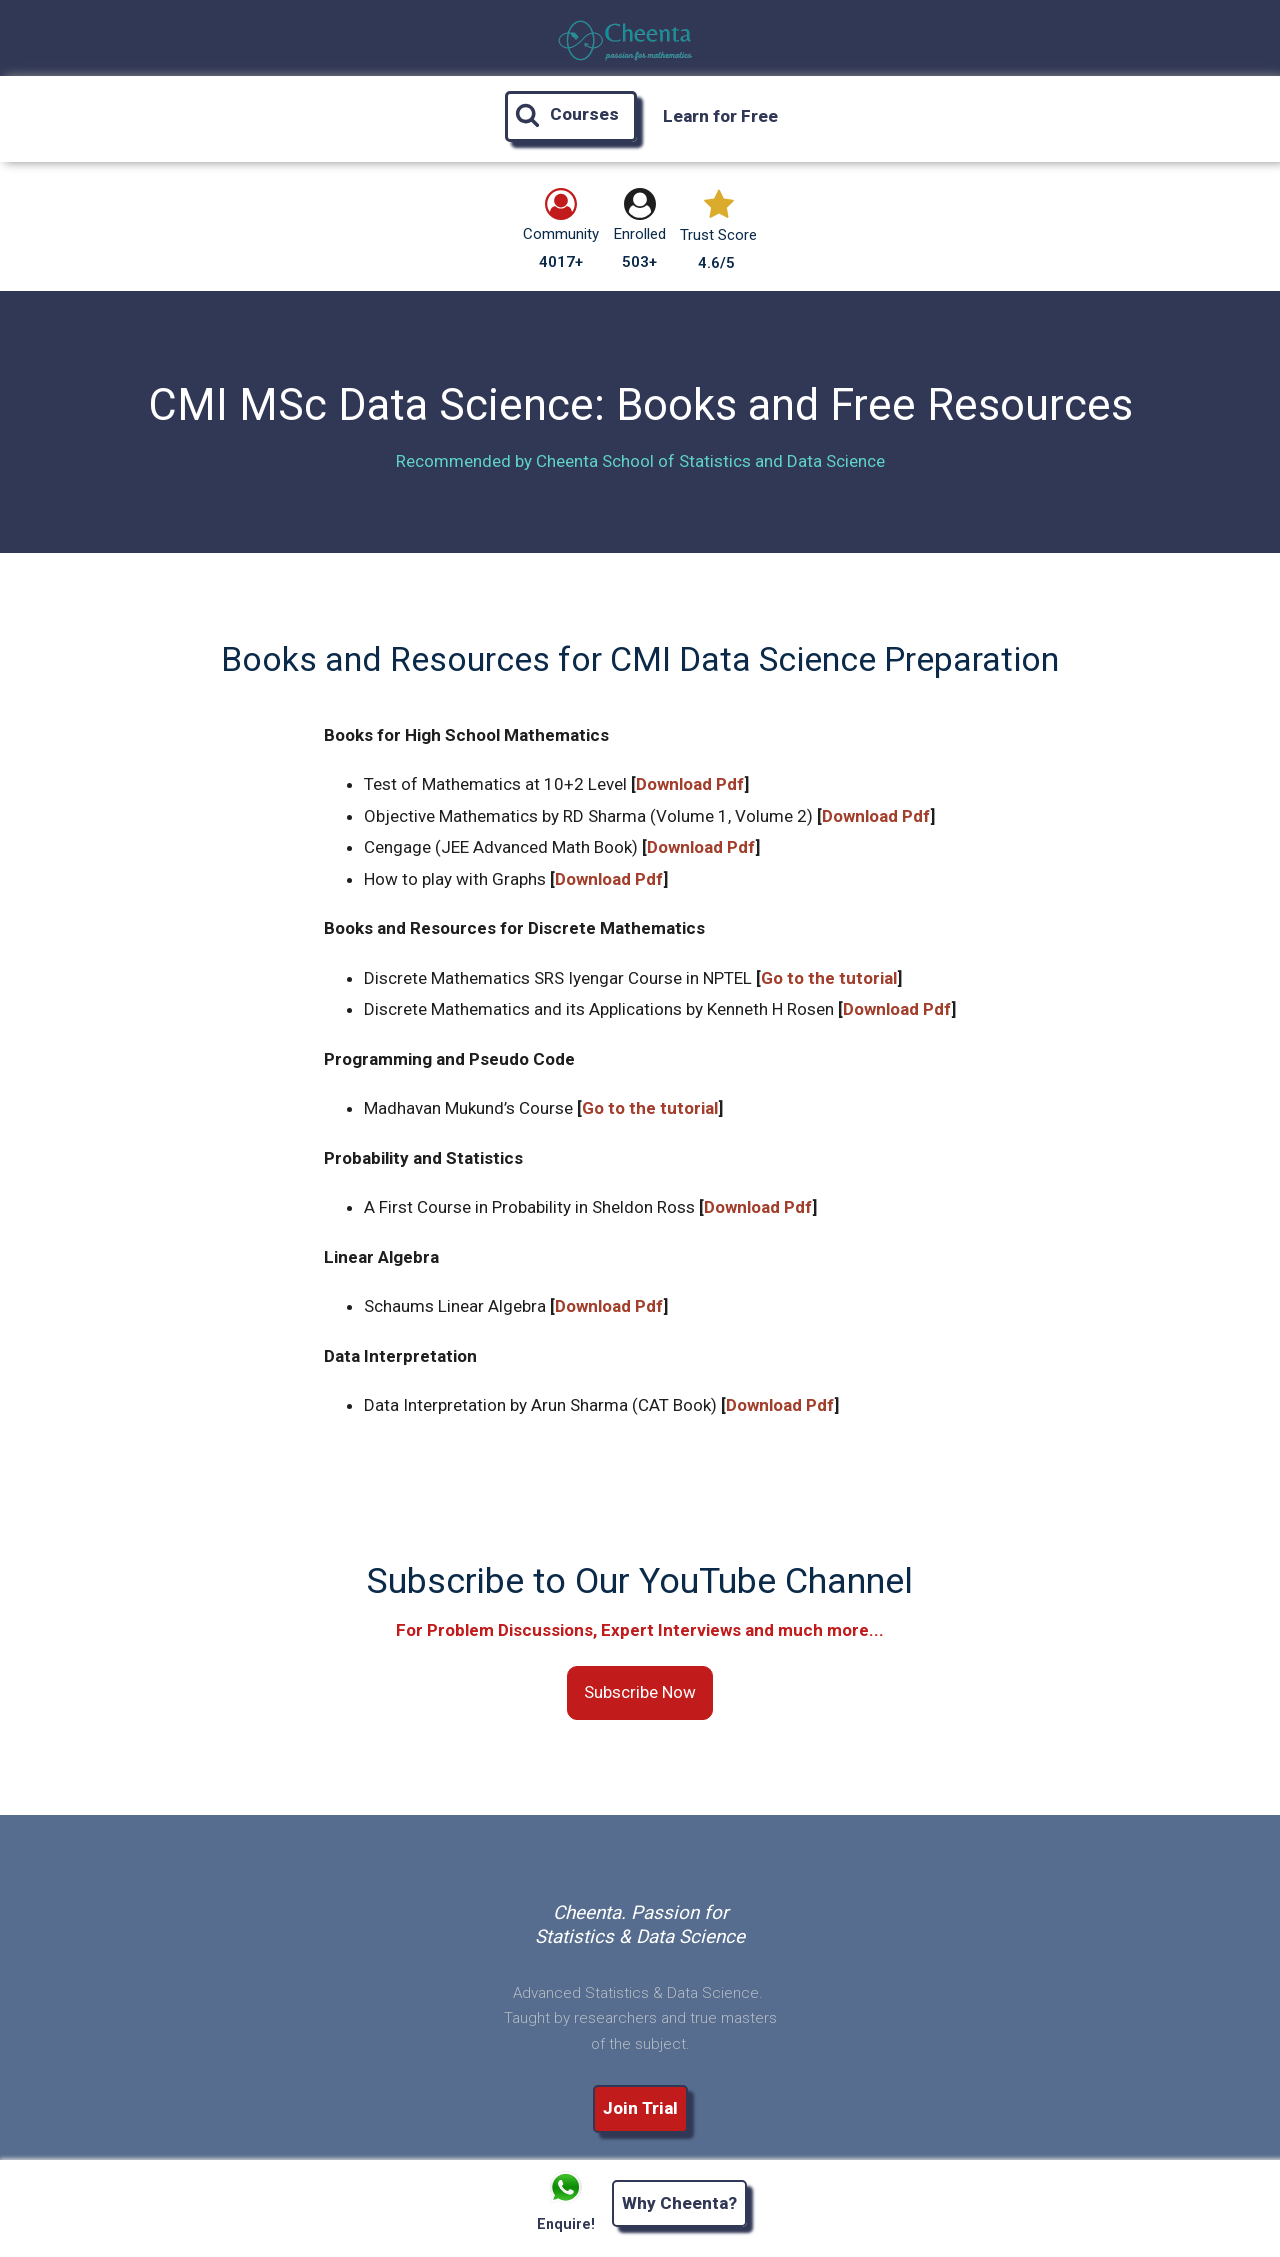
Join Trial (640, 2108)
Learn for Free (720, 116)
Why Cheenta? (679, 2203)
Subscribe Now (640, 1692)
